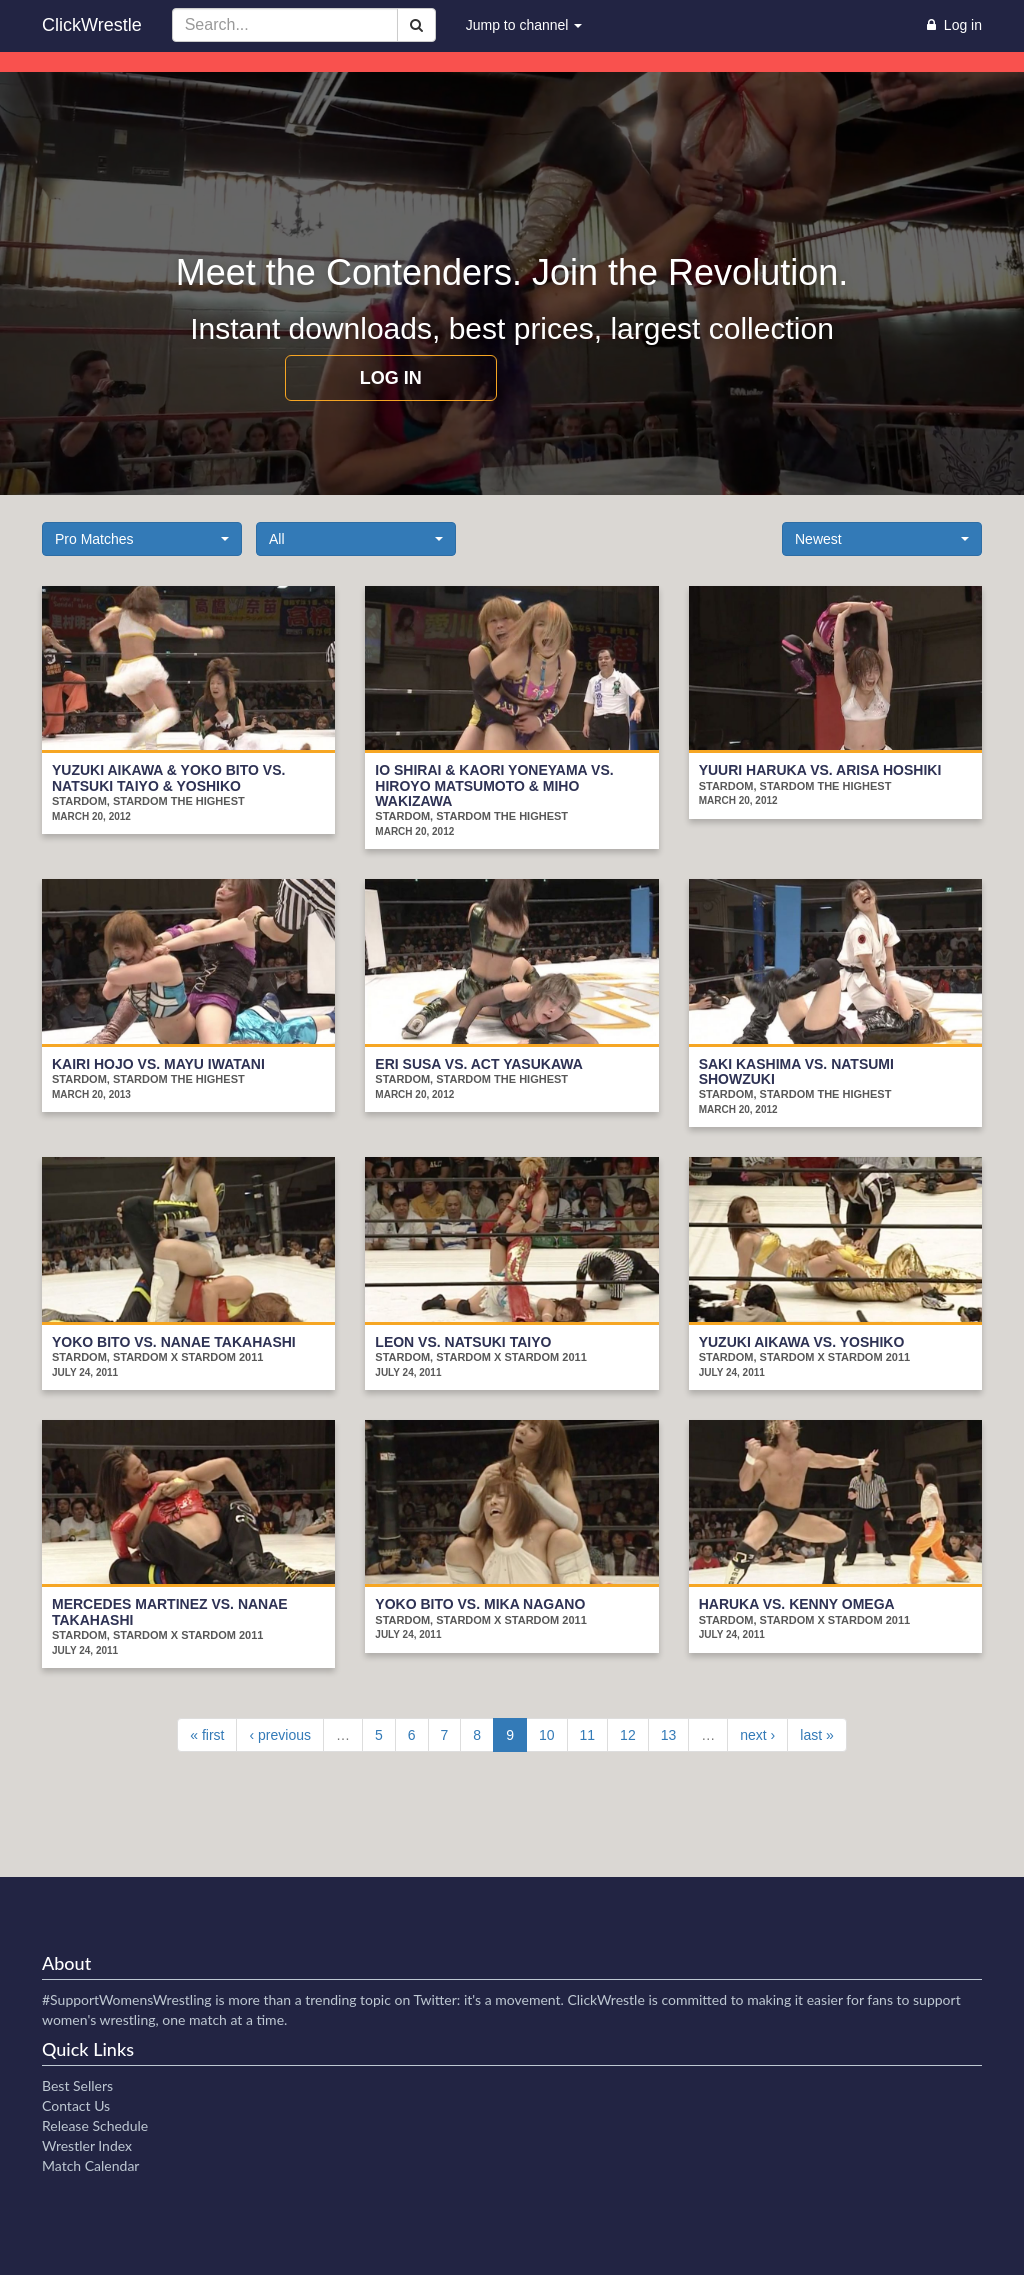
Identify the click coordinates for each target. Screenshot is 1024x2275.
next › (757, 1735)
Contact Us (76, 2105)
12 (628, 1735)
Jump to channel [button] (524, 25)
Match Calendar (90, 2165)
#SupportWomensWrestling (127, 1999)
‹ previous (279, 1735)
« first (207, 1735)
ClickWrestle (92, 25)
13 (669, 1735)
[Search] (416, 25)
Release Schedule (95, 2125)
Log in (391, 378)
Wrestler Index (87, 2145)
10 (547, 1735)
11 (588, 1735)
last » (816, 1735)
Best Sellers (77, 2085)
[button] (142, 539)
